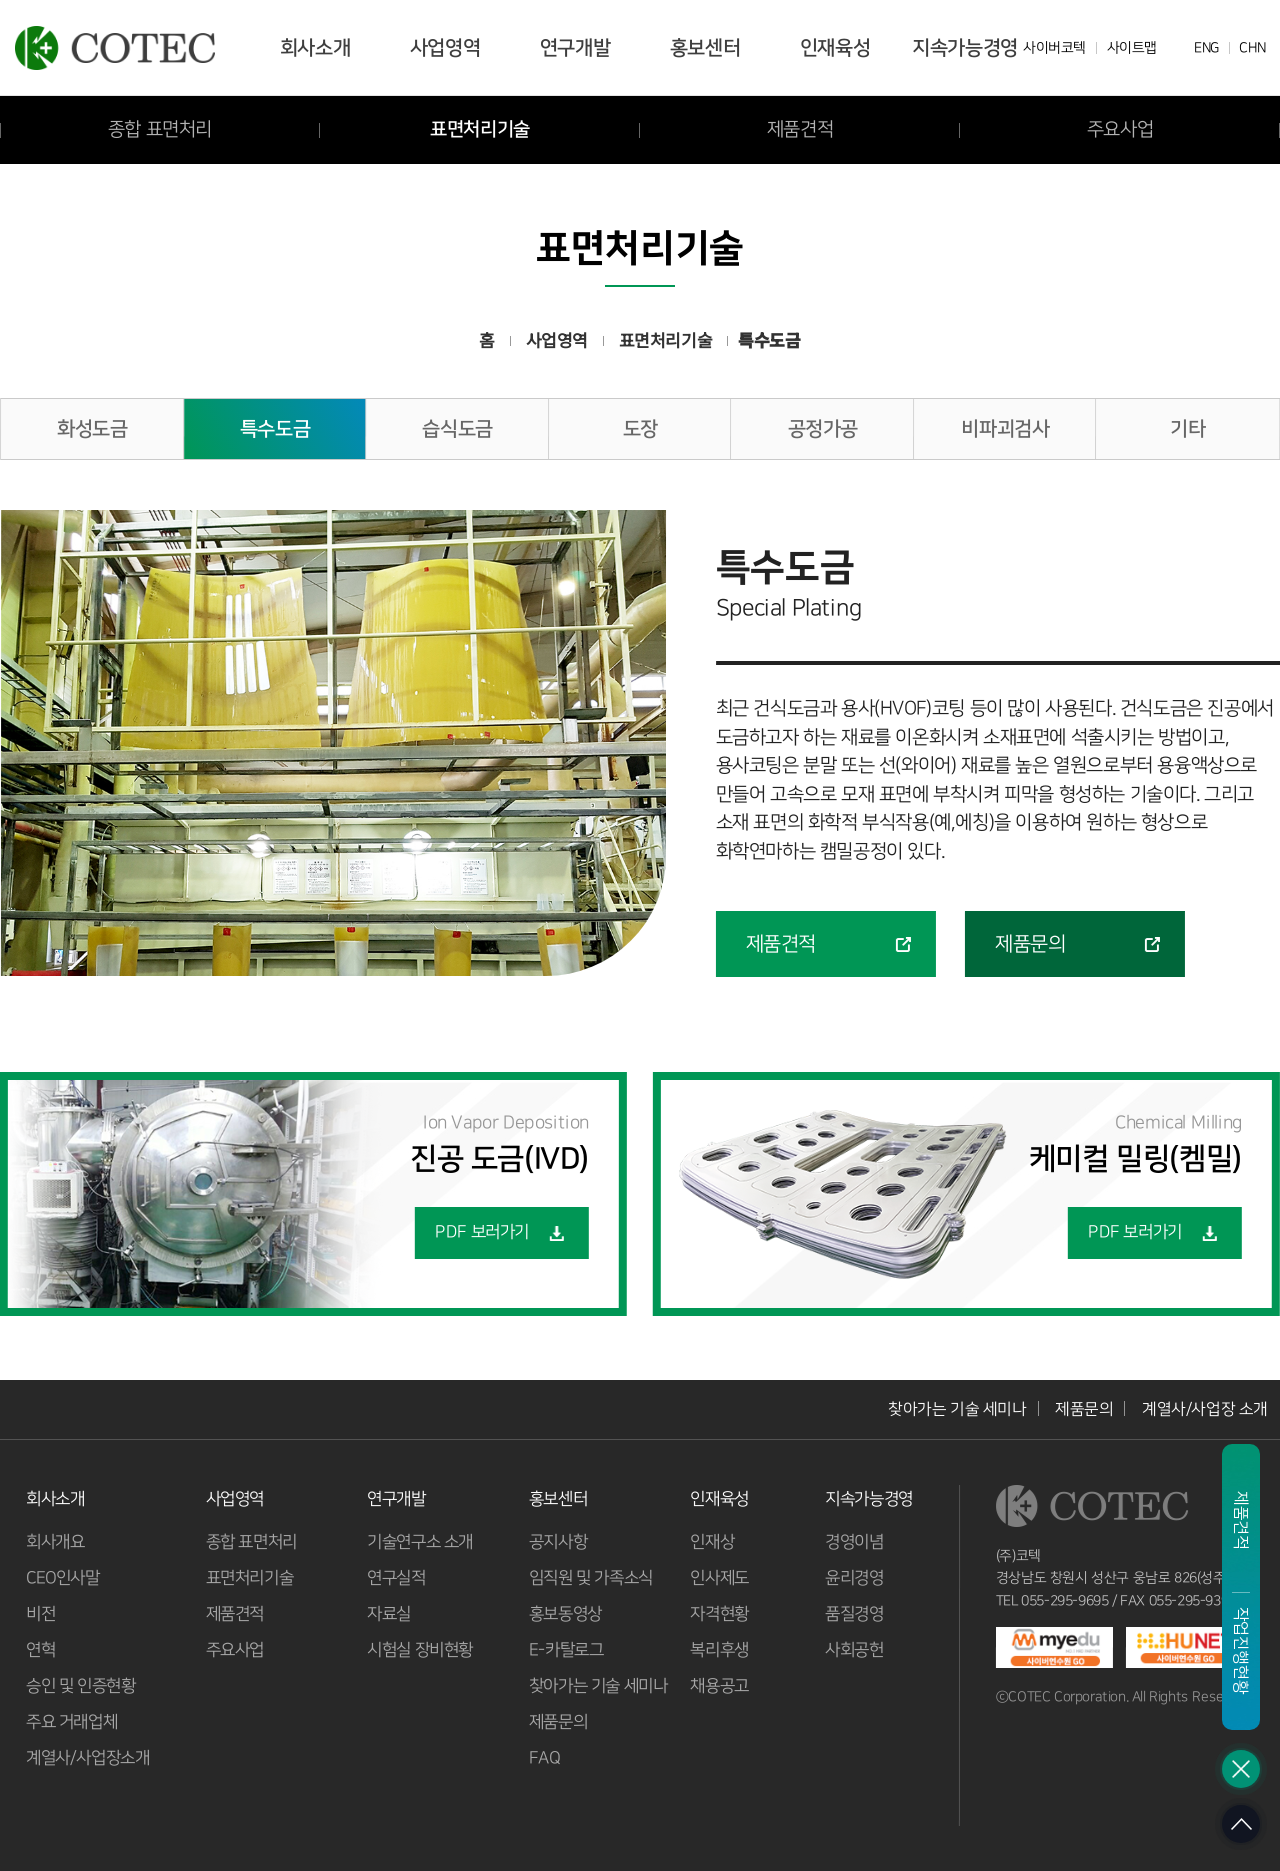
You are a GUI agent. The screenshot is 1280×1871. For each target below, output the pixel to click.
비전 (40, 1614)
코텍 (115, 48)
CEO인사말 (63, 1578)
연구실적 (396, 1578)
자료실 (389, 1614)
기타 (1187, 429)
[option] (333, 743)
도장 (640, 429)
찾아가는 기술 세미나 (957, 1409)
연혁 (40, 1650)
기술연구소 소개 (420, 1542)
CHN (1252, 48)
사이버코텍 (1054, 48)
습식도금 (457, 429)
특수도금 (275, 429)
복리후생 (719, 1650)
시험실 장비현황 (420, 1650)
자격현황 (719, 1614)
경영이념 (854, 1542)
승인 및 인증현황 (80, 1686)
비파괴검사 (1005, 429)
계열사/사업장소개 (87, 1758)
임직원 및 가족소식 (590, 1578)
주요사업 (234, 1650)
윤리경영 (854, 1578)
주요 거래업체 (71, 1722)
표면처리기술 (480, 129)
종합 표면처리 (250, 1542)
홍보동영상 (564, 1614)
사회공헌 (854, 1650)
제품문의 (1084, 1409)
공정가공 (823, 429)
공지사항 (557, 1542)
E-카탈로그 (565, 1650)
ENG (1206, 48)
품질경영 (854, 1614)
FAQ (543, 1758)
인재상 (712, 1542)
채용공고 (719, 1686)
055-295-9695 (1065, 1601)
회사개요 (55, 1542)
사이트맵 (1131, 48)
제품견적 (800, 129)
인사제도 (719, 1578)
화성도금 (92, 429)
